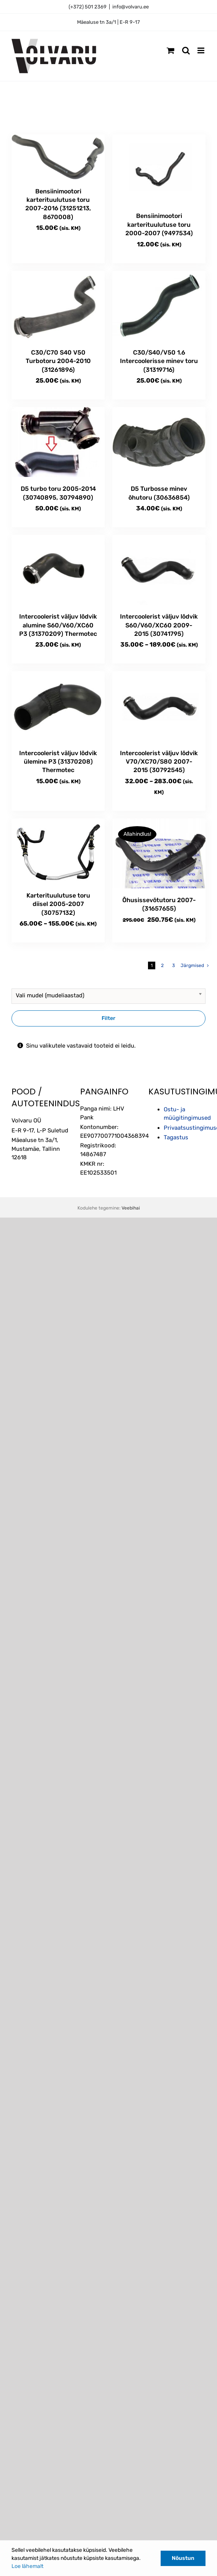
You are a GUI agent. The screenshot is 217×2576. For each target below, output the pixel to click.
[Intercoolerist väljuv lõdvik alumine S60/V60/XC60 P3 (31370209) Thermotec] (58, 570)
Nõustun (183, 2558)
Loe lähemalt (27, 2566)
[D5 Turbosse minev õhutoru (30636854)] (158, 442)
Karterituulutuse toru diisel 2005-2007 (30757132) (58, 904)
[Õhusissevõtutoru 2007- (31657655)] (158, 853)
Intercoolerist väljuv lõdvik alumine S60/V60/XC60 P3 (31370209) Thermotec (58, 625)
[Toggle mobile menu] (201, 50)
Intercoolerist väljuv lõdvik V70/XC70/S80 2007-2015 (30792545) (159, 761)
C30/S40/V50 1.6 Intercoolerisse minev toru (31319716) (159, 361)
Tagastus (176, 1137)
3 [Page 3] (173, 965)
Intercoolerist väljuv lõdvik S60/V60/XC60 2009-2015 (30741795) (159, 625)
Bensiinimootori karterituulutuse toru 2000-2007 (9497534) (159, 224)
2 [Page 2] (162, 965)
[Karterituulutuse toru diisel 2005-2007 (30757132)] (58, 851)
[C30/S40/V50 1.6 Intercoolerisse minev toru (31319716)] (158, 306)
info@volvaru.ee (130, 7)
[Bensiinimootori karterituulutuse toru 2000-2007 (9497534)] (158, 169)
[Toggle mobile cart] (170, 50)
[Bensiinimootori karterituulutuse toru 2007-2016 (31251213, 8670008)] (58, 156)
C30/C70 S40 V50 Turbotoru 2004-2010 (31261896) (58, 361)
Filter (108, 1018)
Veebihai (131, 1208)
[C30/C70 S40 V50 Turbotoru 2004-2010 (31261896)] (58, 306)
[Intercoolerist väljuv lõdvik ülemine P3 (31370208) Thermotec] (58, 706)
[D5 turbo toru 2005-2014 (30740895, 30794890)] (58, 442)
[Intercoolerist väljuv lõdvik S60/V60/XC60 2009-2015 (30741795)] (158, 570)
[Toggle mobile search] (186, 50)
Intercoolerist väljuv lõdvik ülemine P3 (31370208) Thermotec (58, 761)
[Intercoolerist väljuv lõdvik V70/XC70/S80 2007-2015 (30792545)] (158, 706)
